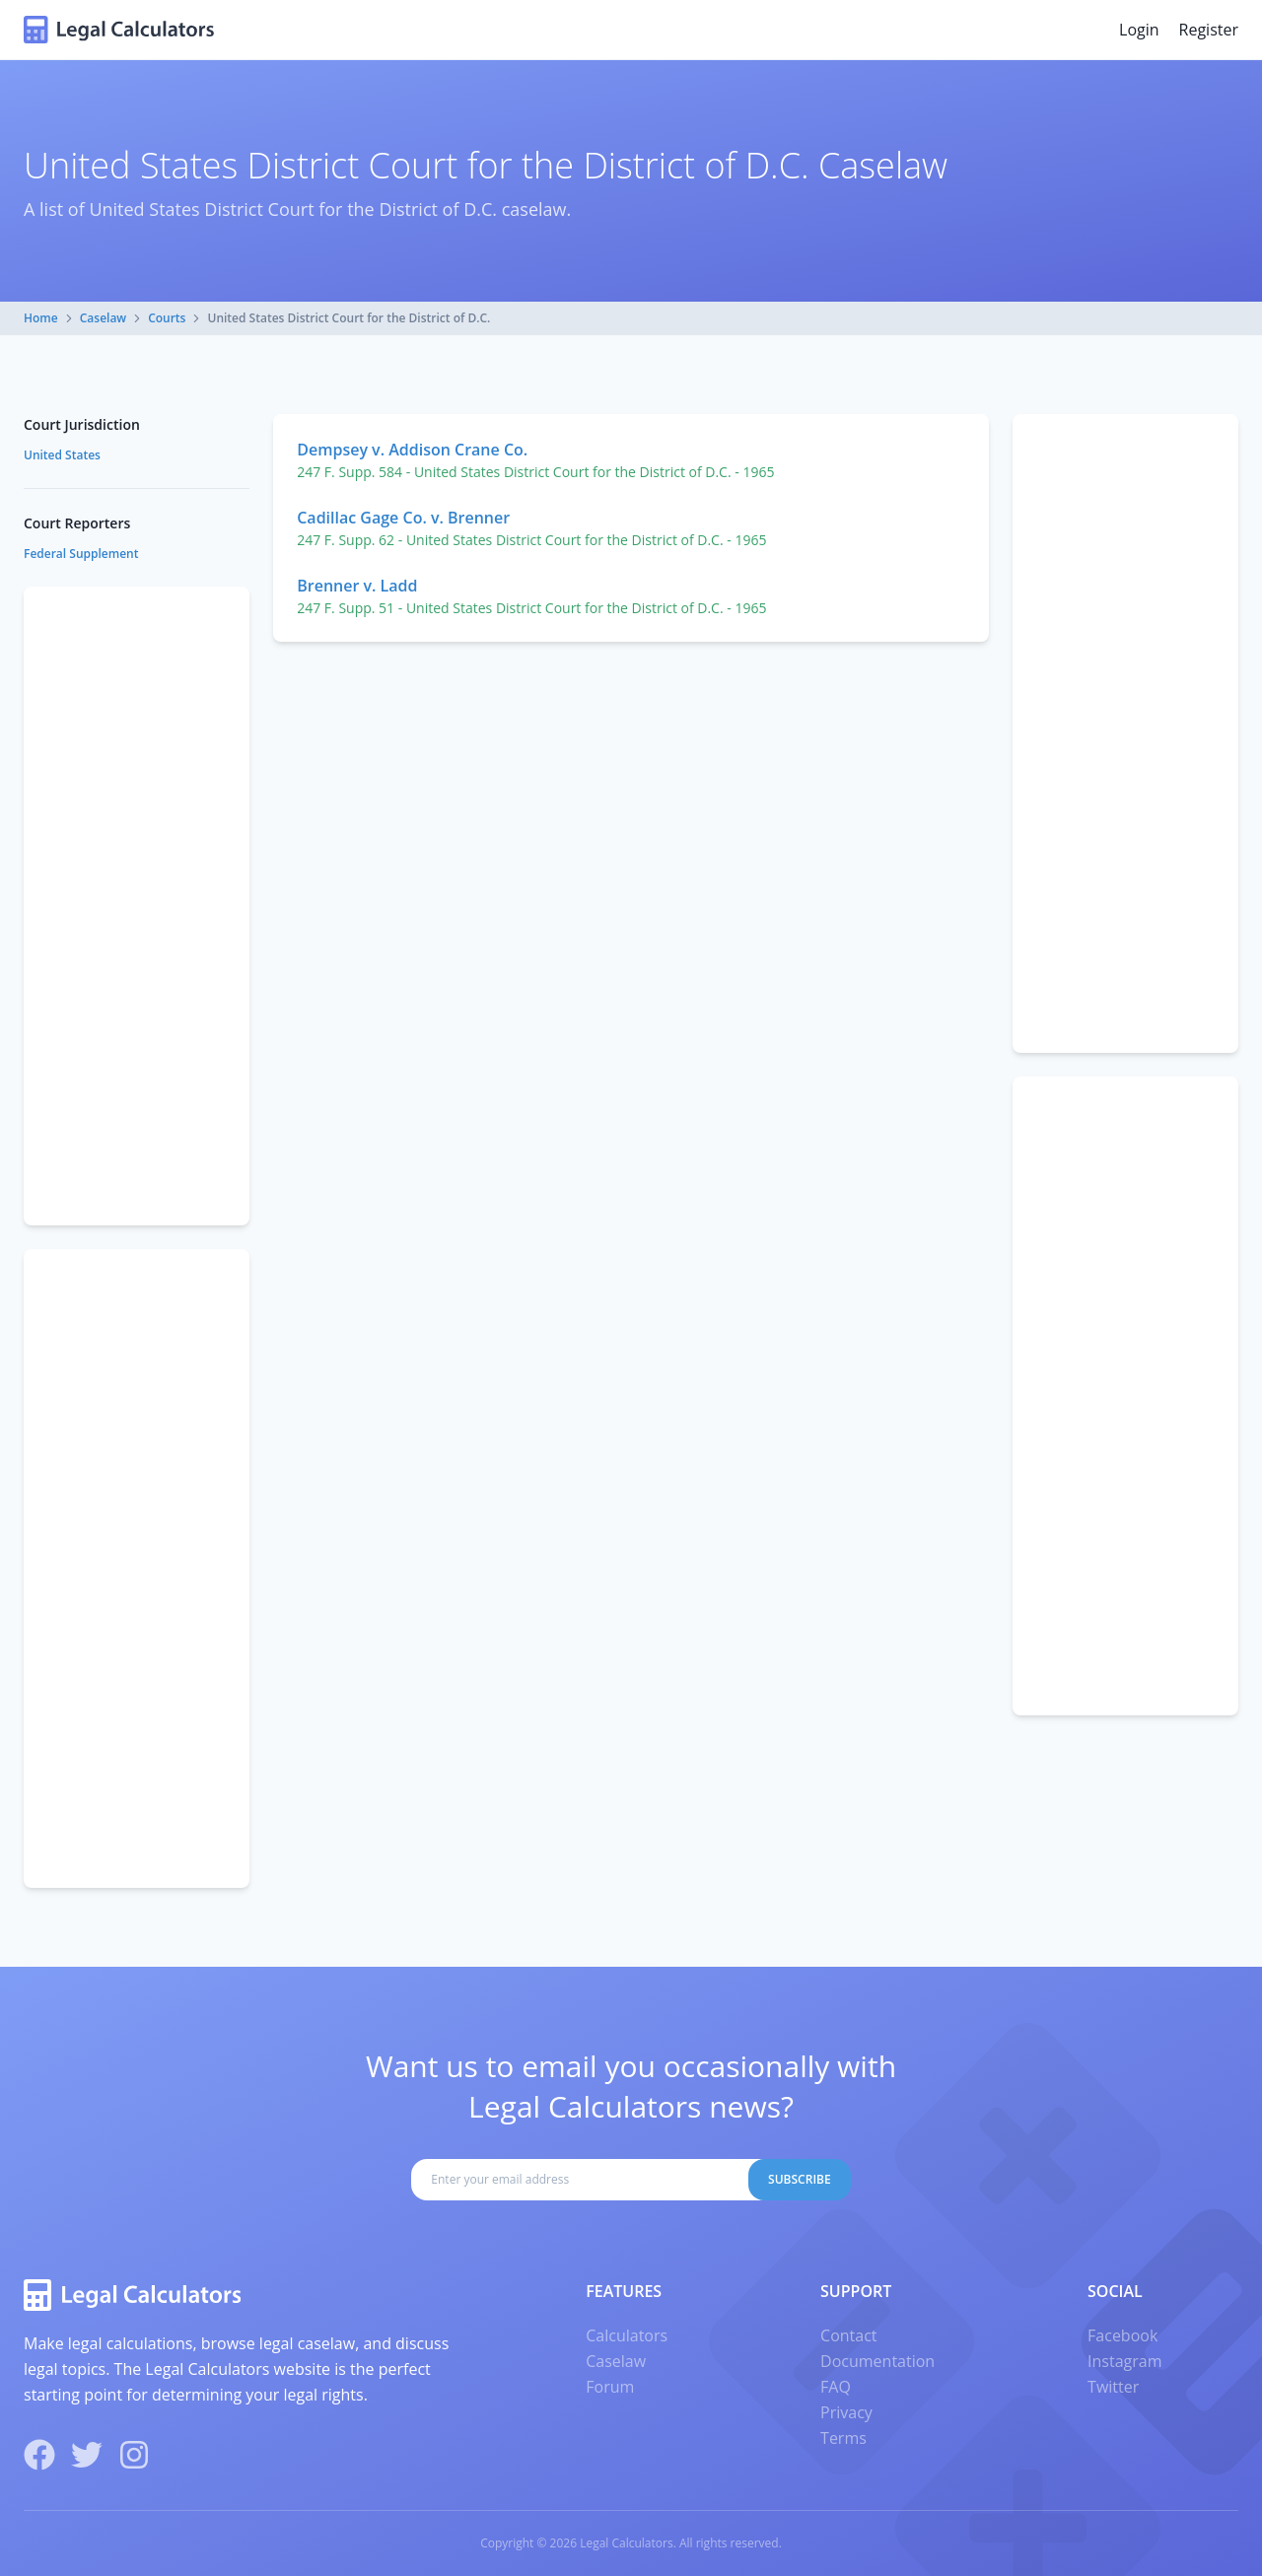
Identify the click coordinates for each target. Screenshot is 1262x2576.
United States (62, 455)
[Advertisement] (1125, 733)
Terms (843, 2438)
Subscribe (799, 2179)
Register (1208, 29)
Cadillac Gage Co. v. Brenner (403, 517)
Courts (166, 318)
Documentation (877, 2361)
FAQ (835, 2387)
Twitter (1113, 2387)
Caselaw (103, 318)
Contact (848, 2335)
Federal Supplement (81, 553)
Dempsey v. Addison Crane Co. (412, 449)
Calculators (626, 2335)
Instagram (1124, 2361)
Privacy (846, 2412)
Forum (610, 2387)
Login (1139, 29)
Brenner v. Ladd (357, 585)
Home (41, 318)
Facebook (1122, 2335)
